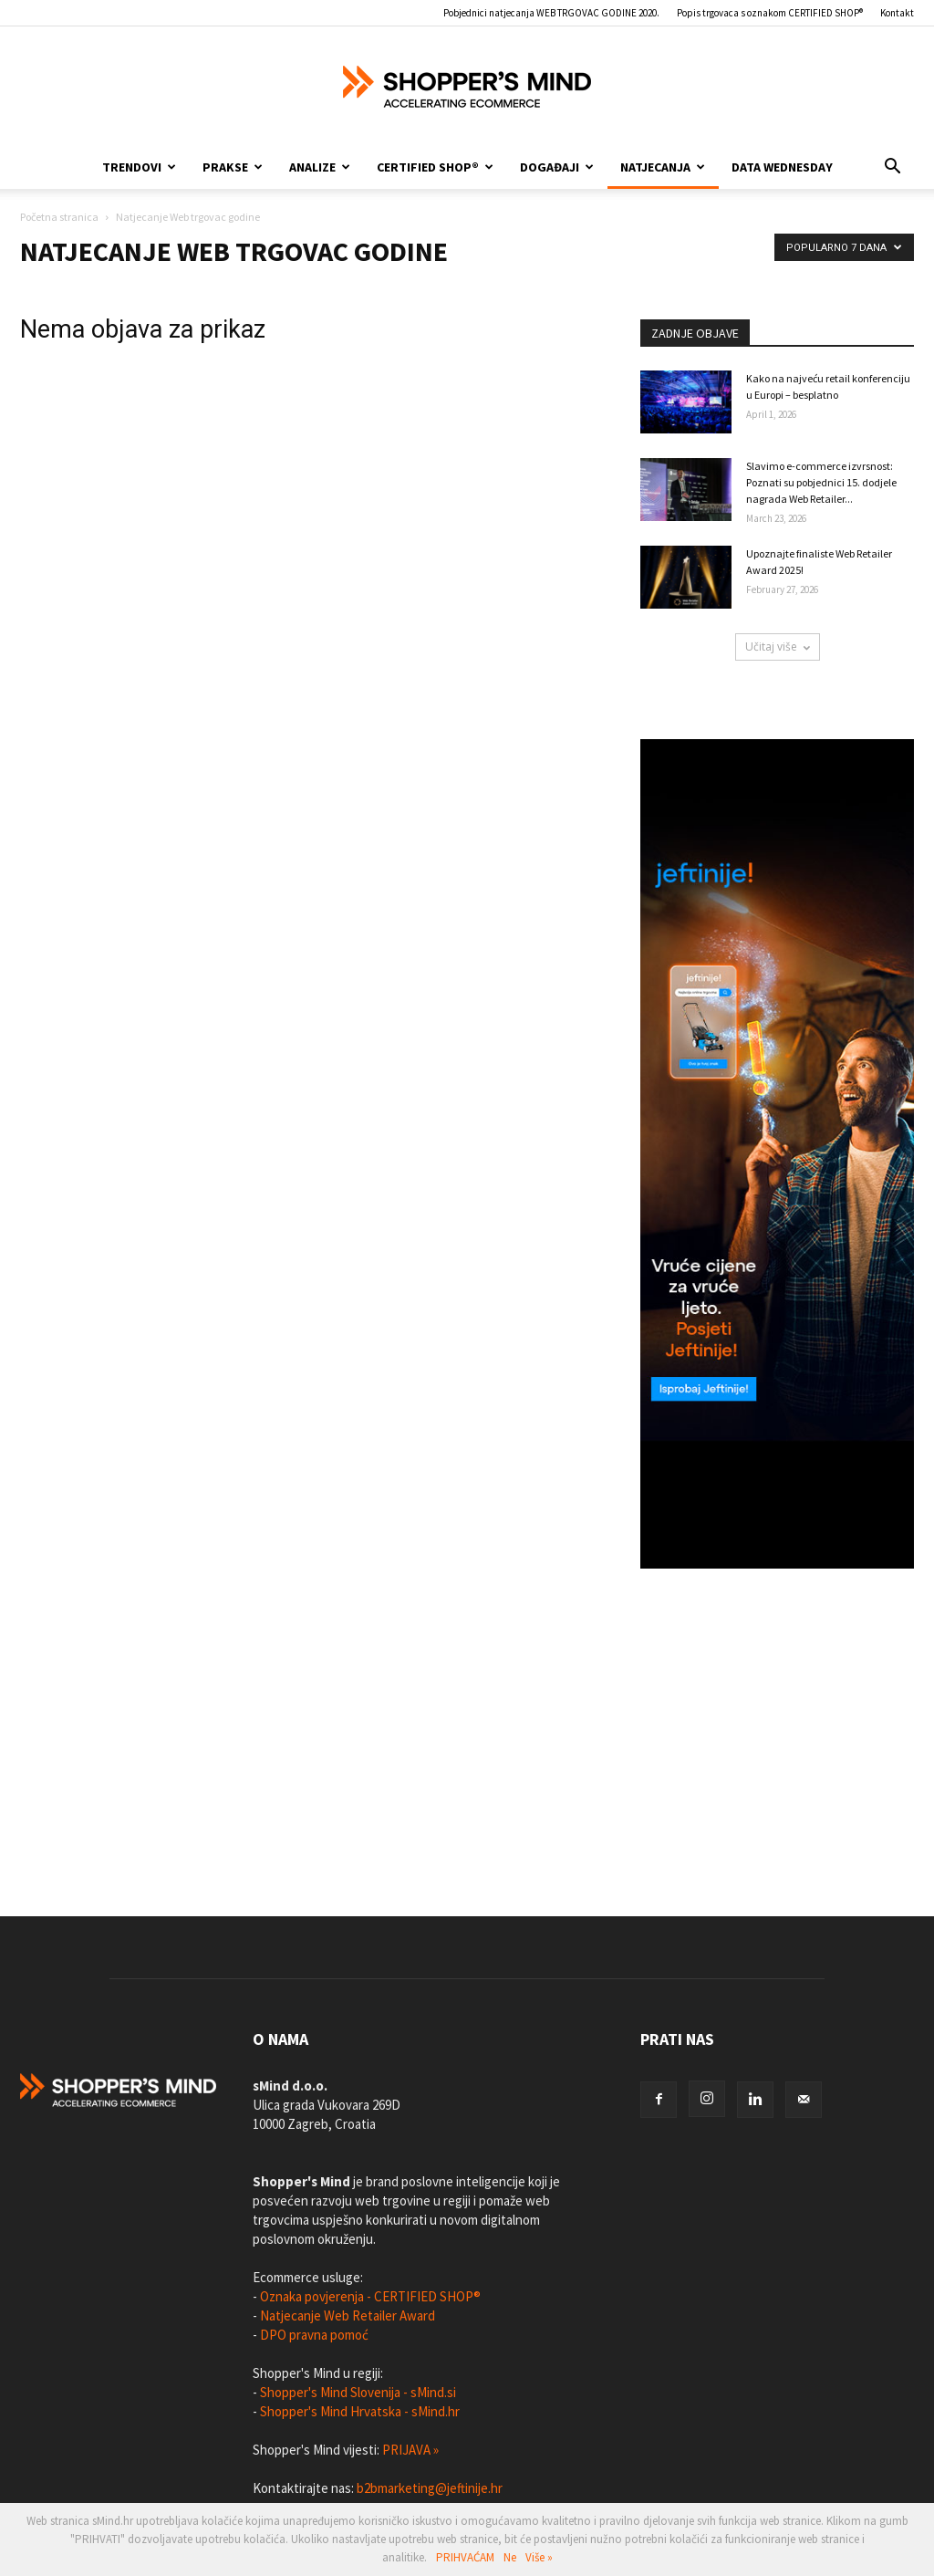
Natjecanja (662, 167)
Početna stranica (59, 217)
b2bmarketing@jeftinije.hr (430, 2488)
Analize (319, 167)
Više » (539, 2557)
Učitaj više (777, 646)
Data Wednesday (782, 167)
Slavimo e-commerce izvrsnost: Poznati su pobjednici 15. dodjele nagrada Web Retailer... (821, 482)
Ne (509, 2557)
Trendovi (139, 167)
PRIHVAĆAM (465, 2557)
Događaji (557, 167)
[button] (892, 167)
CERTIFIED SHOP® (435, 167)
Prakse (232, 167)
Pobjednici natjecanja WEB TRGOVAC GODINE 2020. (551, 12)
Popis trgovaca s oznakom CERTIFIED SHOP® (770, 12)
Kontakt (897, 12)
